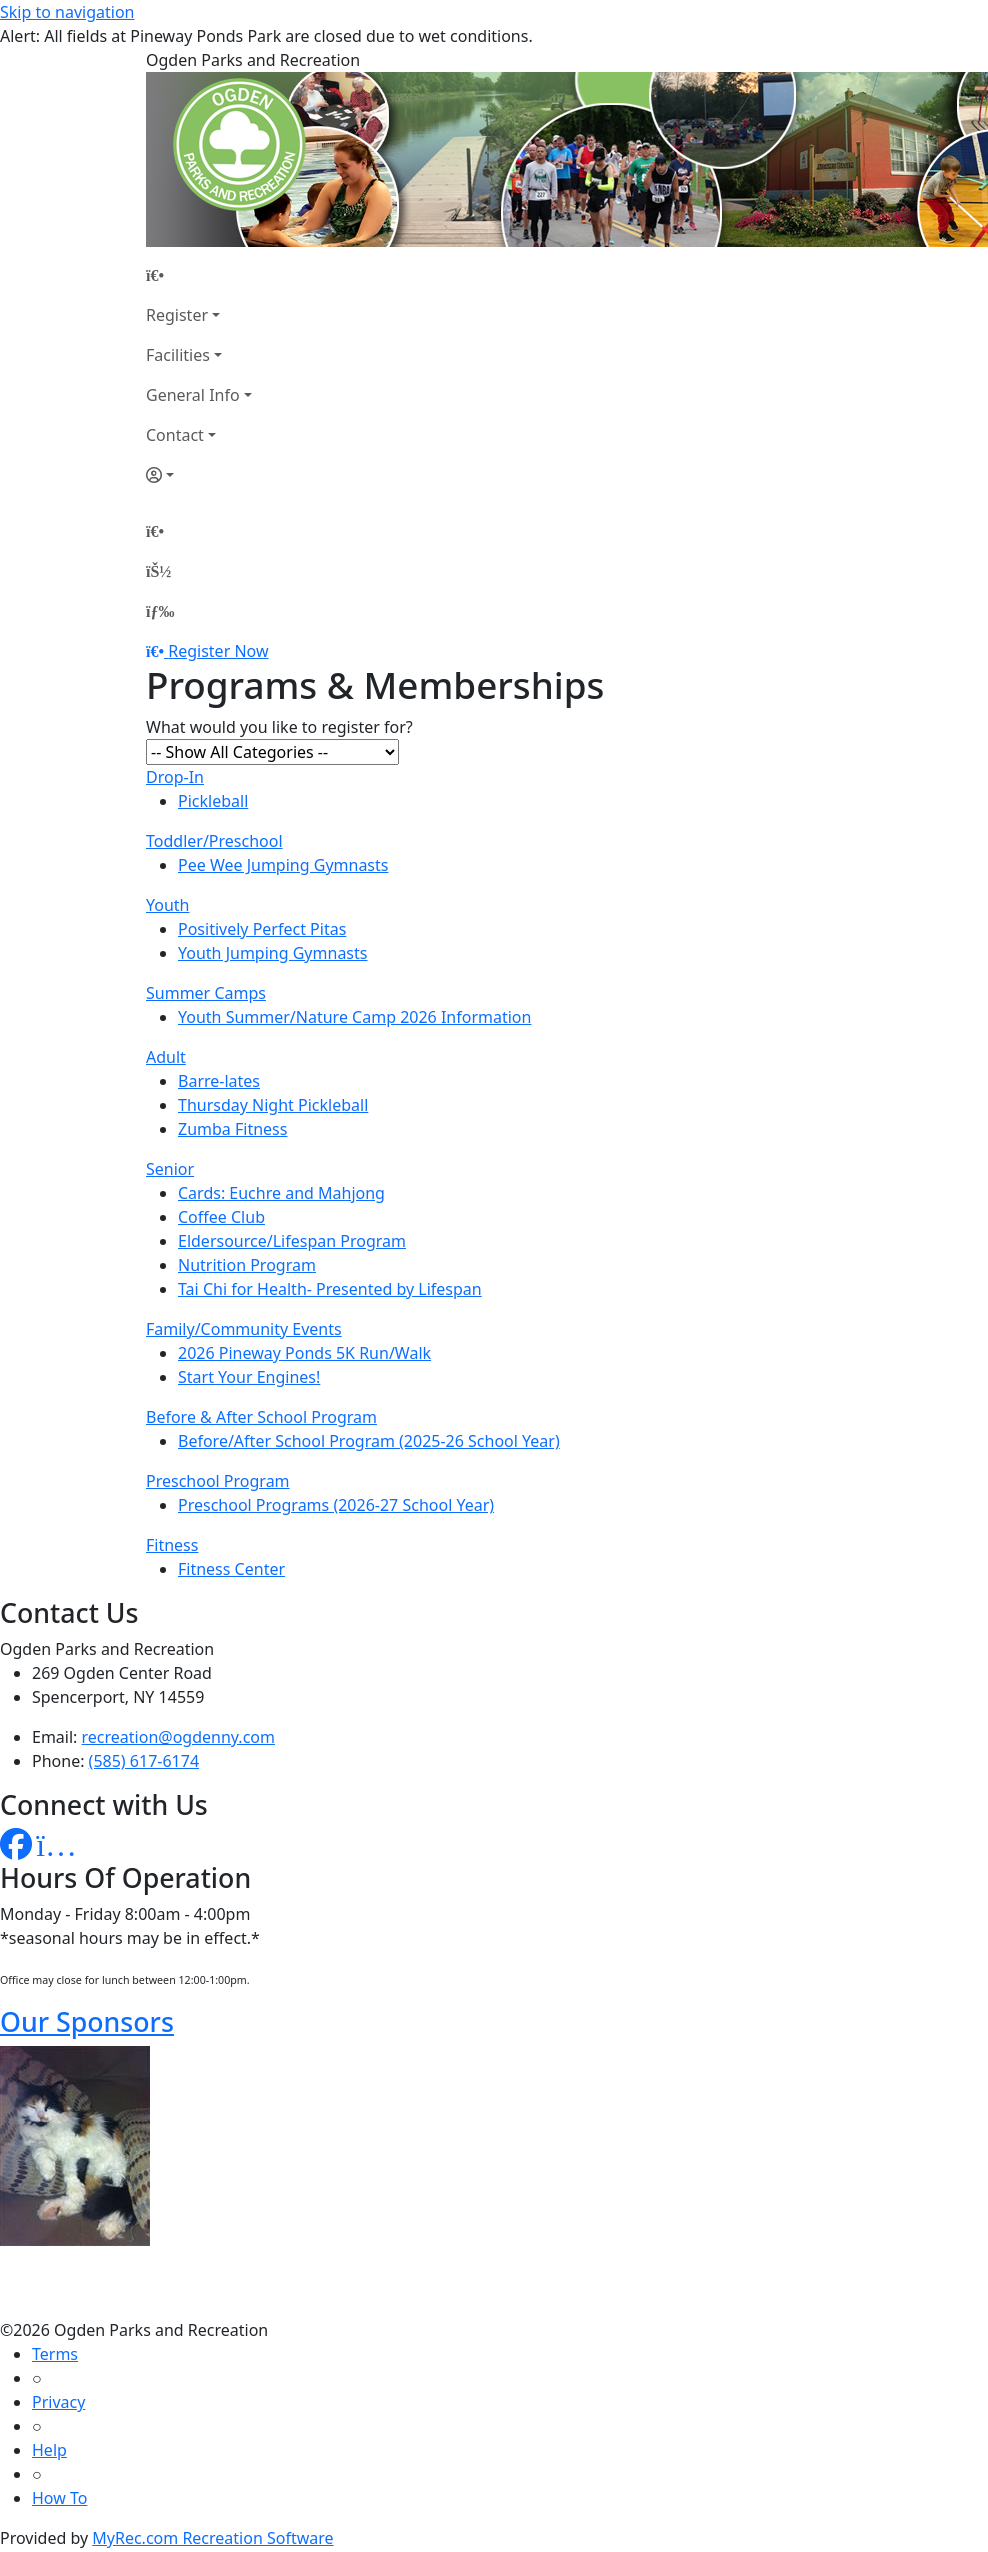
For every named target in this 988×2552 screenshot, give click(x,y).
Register (177, 315)
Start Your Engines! (249, 1377)
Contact (175, 435)
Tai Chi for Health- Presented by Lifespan (330, 1289)
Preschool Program (218, 1481)
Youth (168, 905)
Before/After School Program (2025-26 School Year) (369, 1441)
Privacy (58, 2402)
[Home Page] (199, 275)
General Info (193, 395)
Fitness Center (231, 1569)
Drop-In (175, 777)
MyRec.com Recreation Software (212, 2538)
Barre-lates (219, 1081)
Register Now (218, 651)
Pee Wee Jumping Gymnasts (283, 865)
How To (59, 2498)
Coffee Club (221, 1217)
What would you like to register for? (279, 727)
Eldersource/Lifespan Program (292, 1241)
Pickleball (213, 801)
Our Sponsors (87, 2021)
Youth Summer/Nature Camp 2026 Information (354, 1017)
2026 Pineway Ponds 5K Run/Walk (304, 1353)
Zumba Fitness (232, 1129)
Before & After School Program (261, 1417)
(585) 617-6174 (144, 1761)
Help (49, 2450)
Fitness (172, 1545)
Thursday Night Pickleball (273, 1105)
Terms (55, 2354)
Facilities (178, 355)
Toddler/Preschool (214, 841)
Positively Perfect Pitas (262, 929)
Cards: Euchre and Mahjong (281, 1193)
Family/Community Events (244, 1329)
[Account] (199, 475)
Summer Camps (206, 993)
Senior (170, 1169)
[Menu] (160, 611)
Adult (166, 1057)
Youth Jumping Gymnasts (272, 953)
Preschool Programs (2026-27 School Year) (336, 1505)
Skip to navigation (67, 12)
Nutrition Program (247, 1265)
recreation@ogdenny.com (178, 1737)
